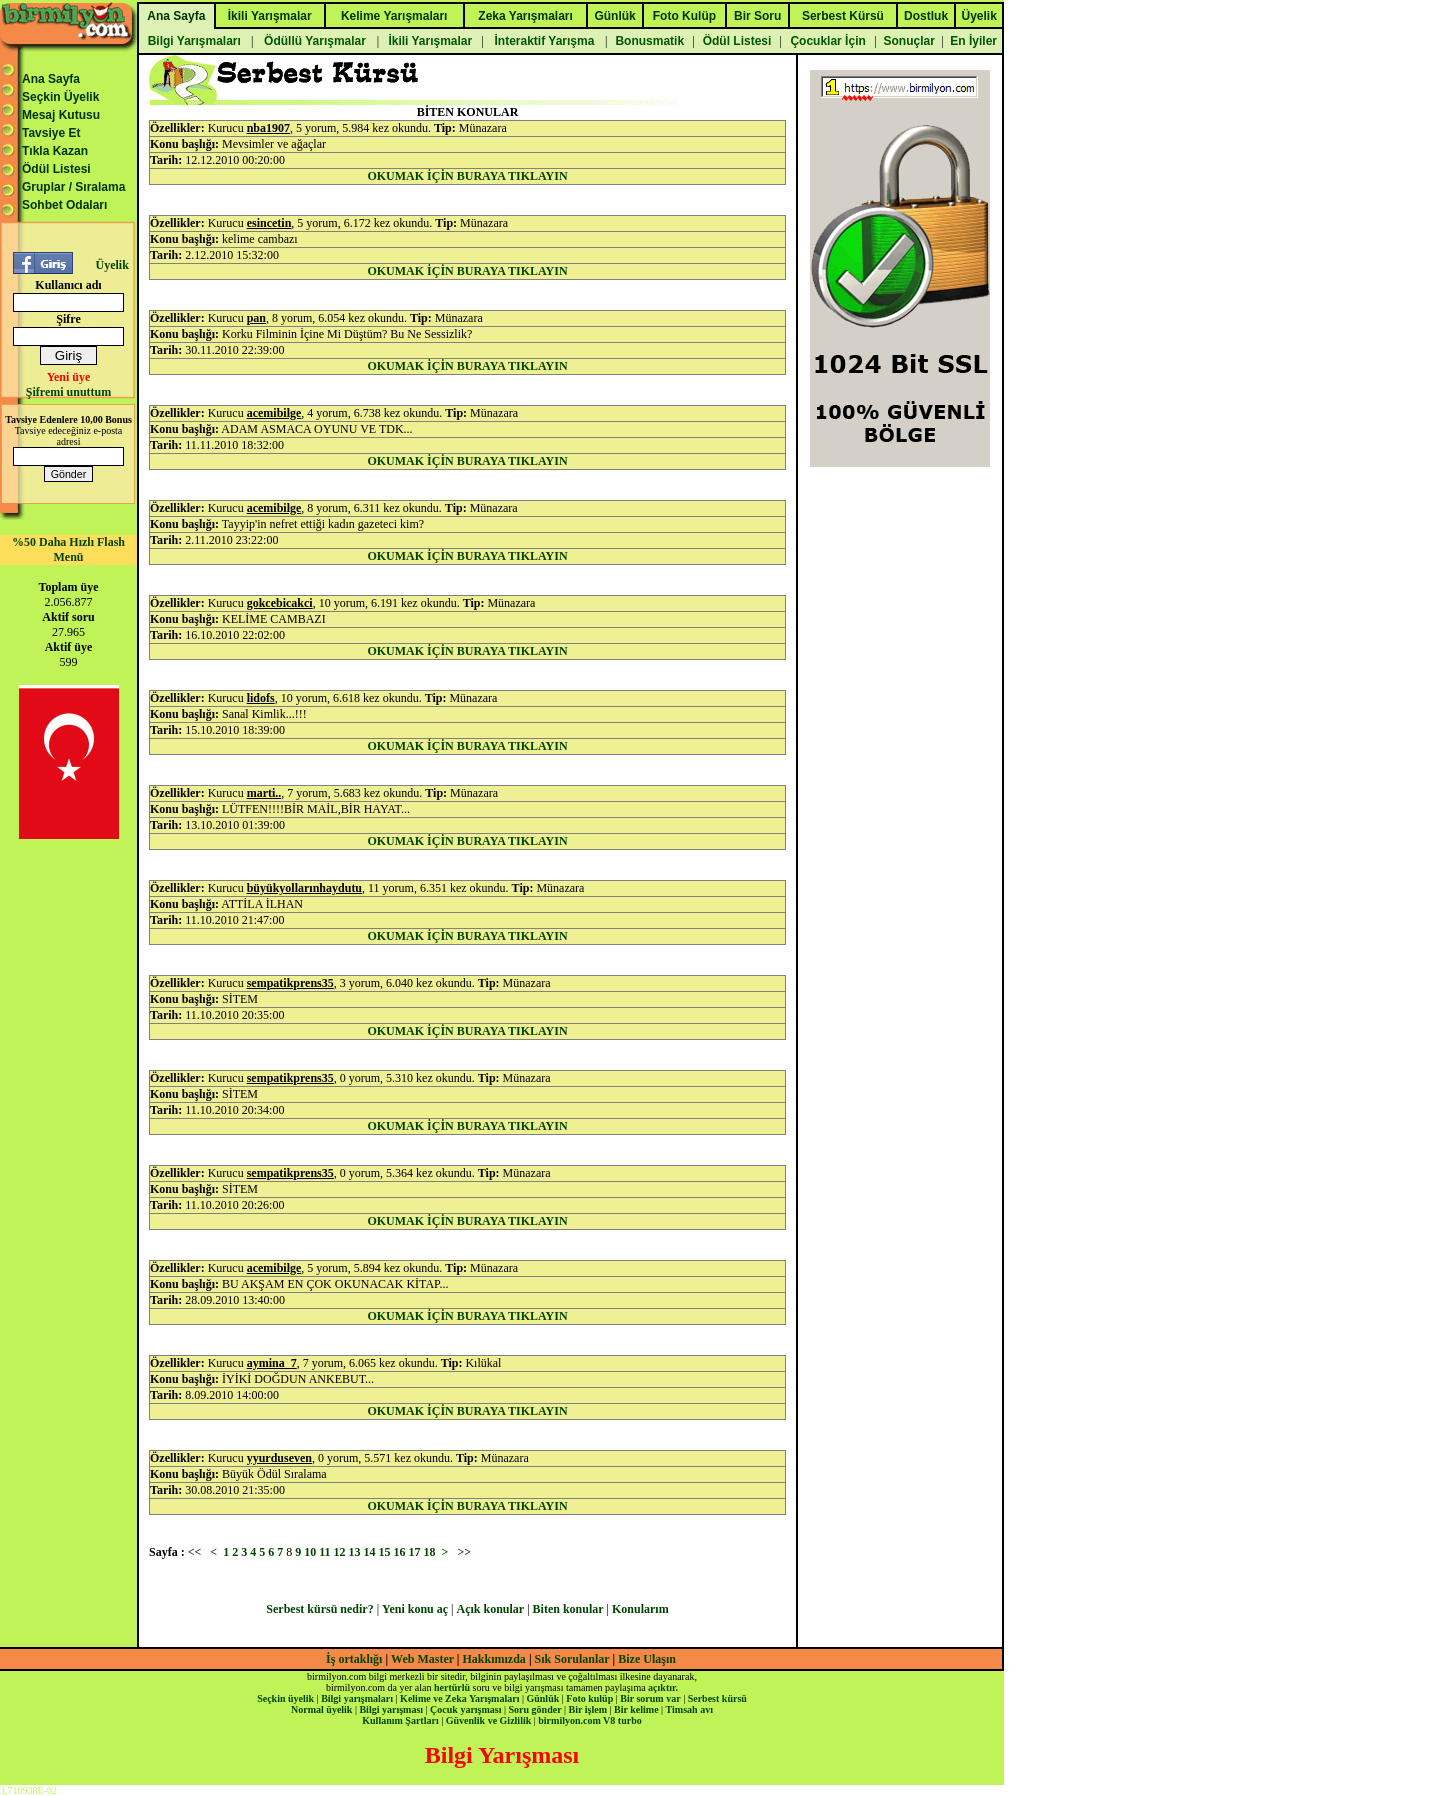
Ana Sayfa (51, 79)
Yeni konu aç (415, 1609)
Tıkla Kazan (55, 151)
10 (310, 1552)
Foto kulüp (589, 1698)
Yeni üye (69, 377)
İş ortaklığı (354, 1659)
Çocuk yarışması (465, 1709)
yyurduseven (279, 1458)
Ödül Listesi (56, 169)
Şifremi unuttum (68, 392)
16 (400, 1552)
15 (385, 1552)
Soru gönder (535, 1709)
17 (415, 1552)
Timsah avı (689, 1709)
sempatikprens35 (290, 983)
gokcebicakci (280, 603)
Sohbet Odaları (64, 205)
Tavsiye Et (51, 133)
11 (324, 1552)
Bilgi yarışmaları (357, 1698)
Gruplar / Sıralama (73, 187)
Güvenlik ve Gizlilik (489, 1720)
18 (430, 1552)
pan (256, 318)
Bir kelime (636, 1709)
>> (464, 1552)
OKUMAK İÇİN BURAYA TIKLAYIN (467, 176)
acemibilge (274, 413)
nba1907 (268, 128)
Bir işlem (588, 1709)
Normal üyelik (321, 1709)
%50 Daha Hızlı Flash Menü (68, 549)
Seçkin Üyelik (60, 97)
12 (340, 1552)
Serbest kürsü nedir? (319, 1609)
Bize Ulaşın (647, 1659)
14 (370, 1552)
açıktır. (663, 1687)
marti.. (264, 793)
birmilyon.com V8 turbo (589, 1720)
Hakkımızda (494, 1659)
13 (355, 1552)
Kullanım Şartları (400, 1720)
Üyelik (111, 265)
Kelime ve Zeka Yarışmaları (459, 1698)
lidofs (261, 698)
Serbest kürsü (717, 1698)
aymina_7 (272, 1363)
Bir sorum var (650, 1698)
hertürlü (452, 1687)
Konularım (640, 1609)
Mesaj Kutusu (61, 115)
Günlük (542, 1698)
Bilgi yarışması (391, 1709)
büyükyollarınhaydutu (304, 888)
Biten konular (568, 1609)
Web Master (424, 1659)
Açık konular (491, 1609)
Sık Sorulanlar (572, 1659)
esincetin (269, 223)
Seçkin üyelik (285, 1698)
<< (195, 1552)
